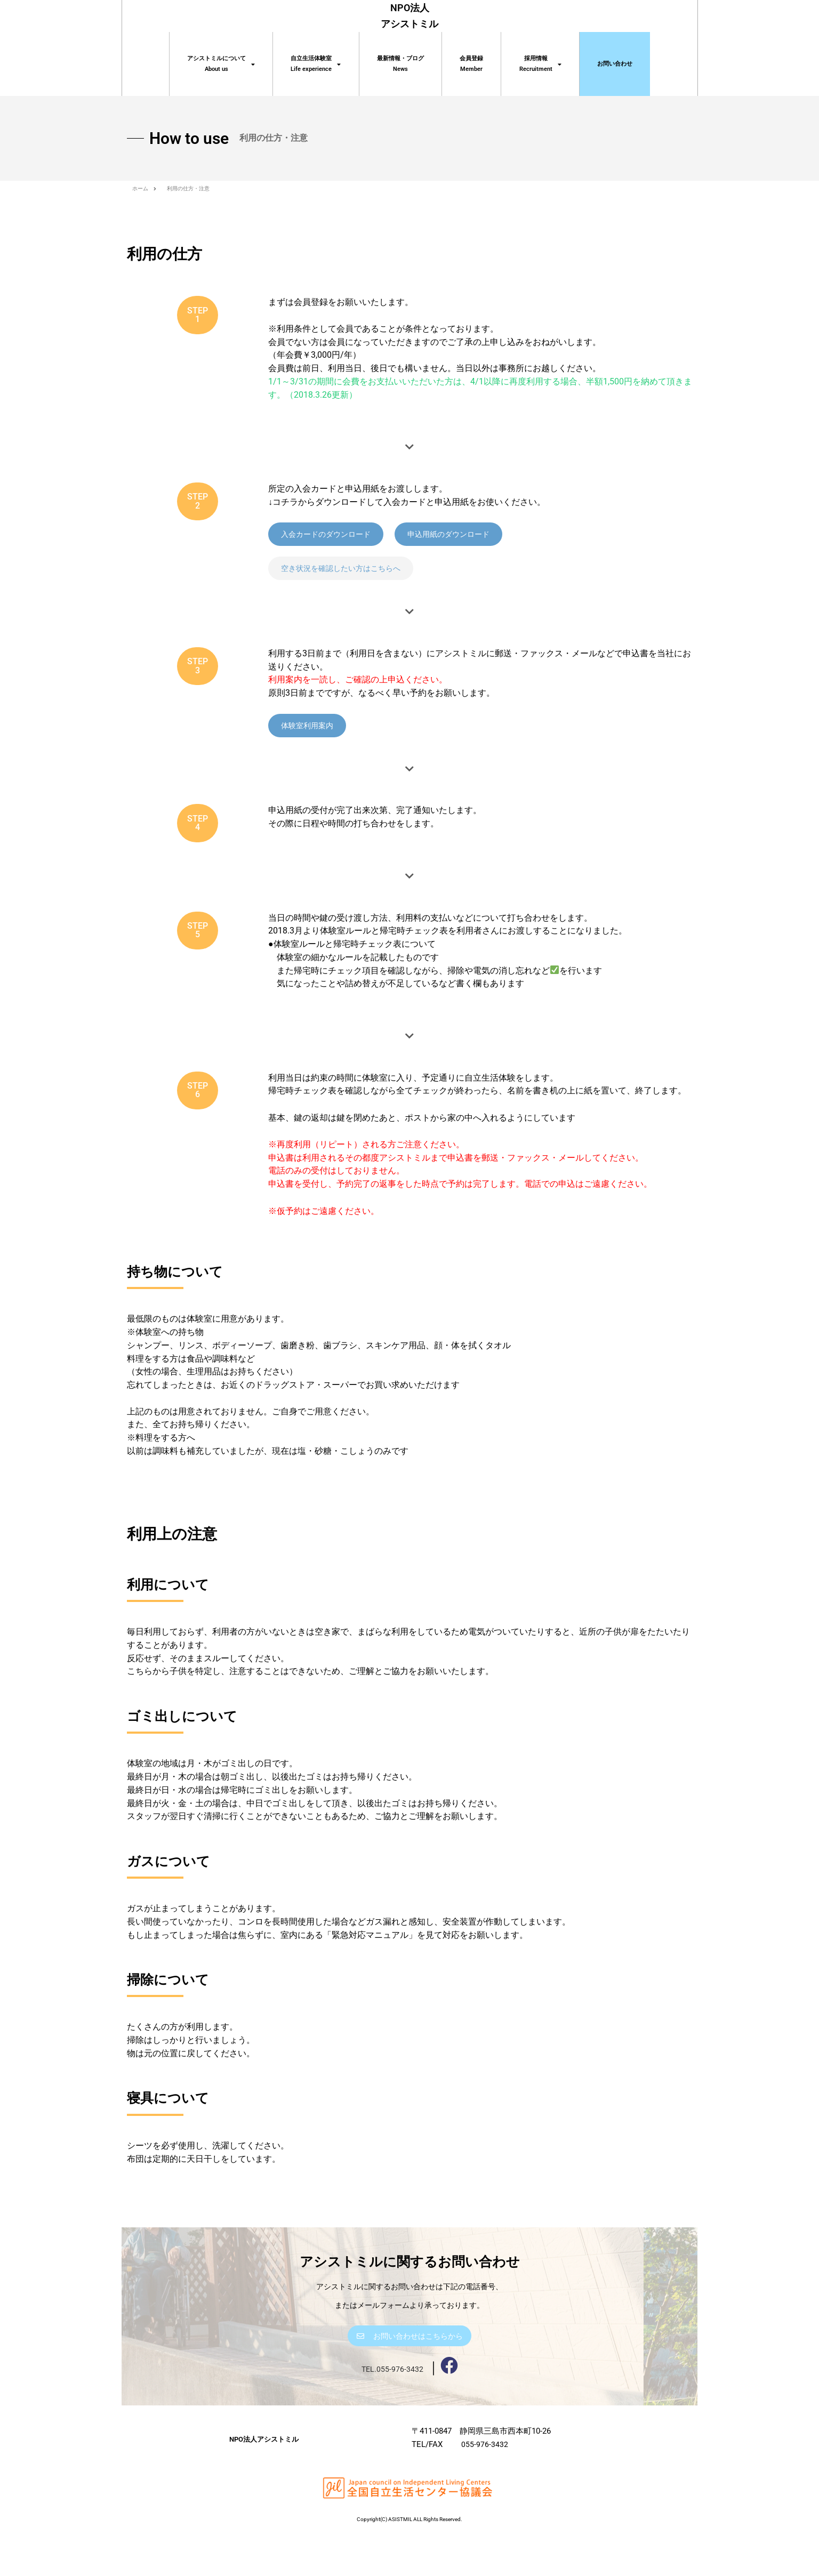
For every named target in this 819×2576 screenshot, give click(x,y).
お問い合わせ (614, 63)
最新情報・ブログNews (400, 64)
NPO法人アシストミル (263, 2480)
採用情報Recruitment (540, 64)
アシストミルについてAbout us (221, 64)
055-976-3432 (484, 2486)
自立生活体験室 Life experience (316, 64)
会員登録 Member (471, 64)
